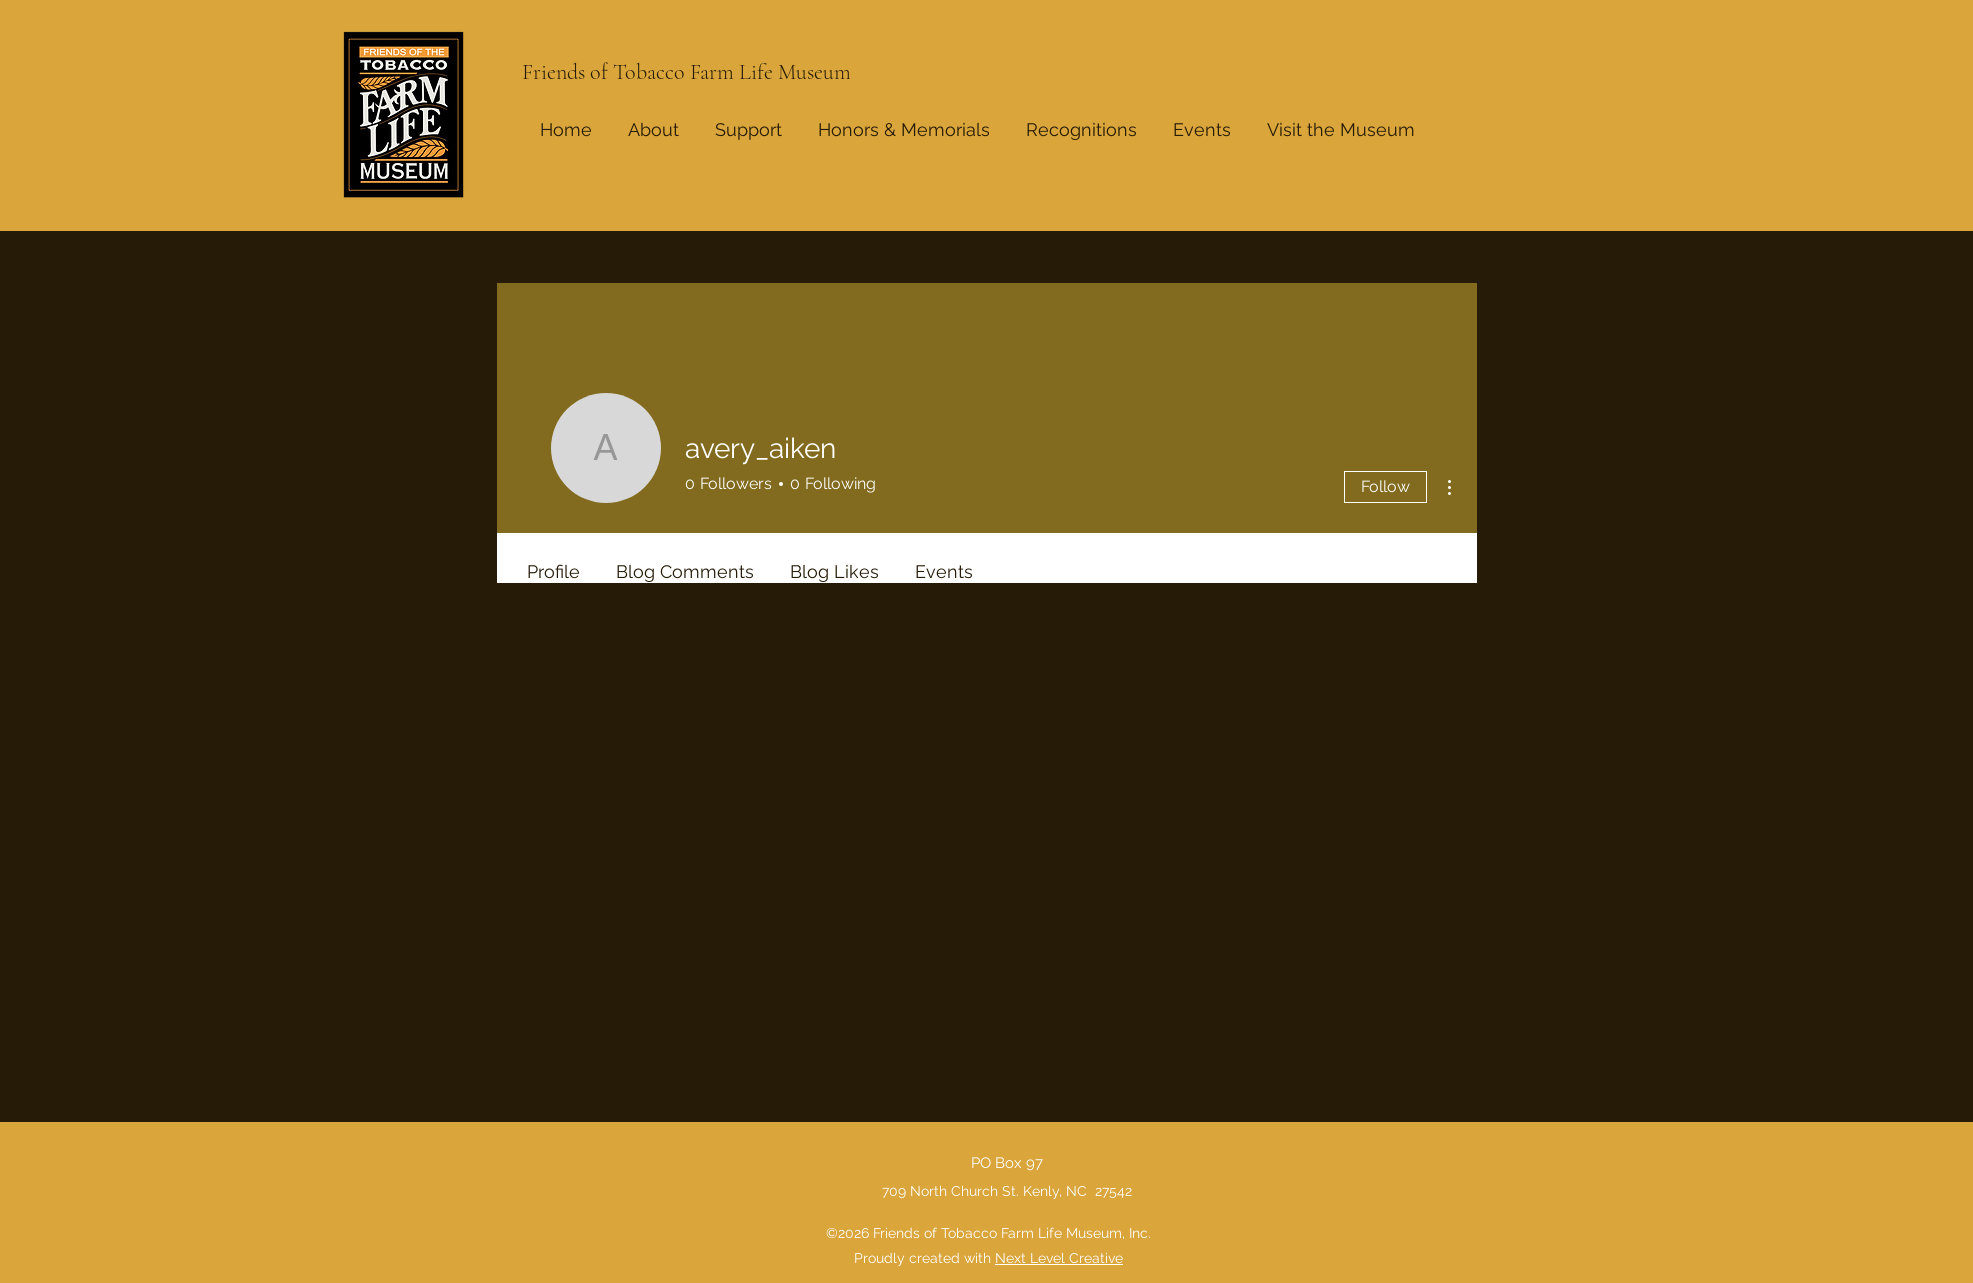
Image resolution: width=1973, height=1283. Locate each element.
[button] (1081, 121)
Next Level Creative (1059, 1258)
